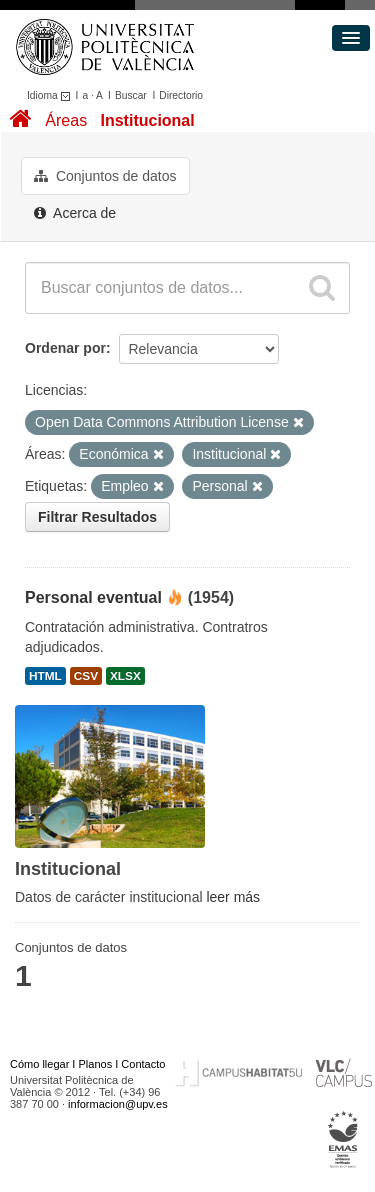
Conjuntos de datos (105, 176)
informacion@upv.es (118, 1104)
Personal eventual (93, 597)
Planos (96, 1064)
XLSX (125, 676)
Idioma (51, 95)
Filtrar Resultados (97, 517)
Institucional (147, 120)
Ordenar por (65, 348)
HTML (45, 676)
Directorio (181, 95)
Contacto (143, 1064)
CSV (86, 676)
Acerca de (75, 213)
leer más (233, 897)
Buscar (131, 95)
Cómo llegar (39, 1064)
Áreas (66, 120)
